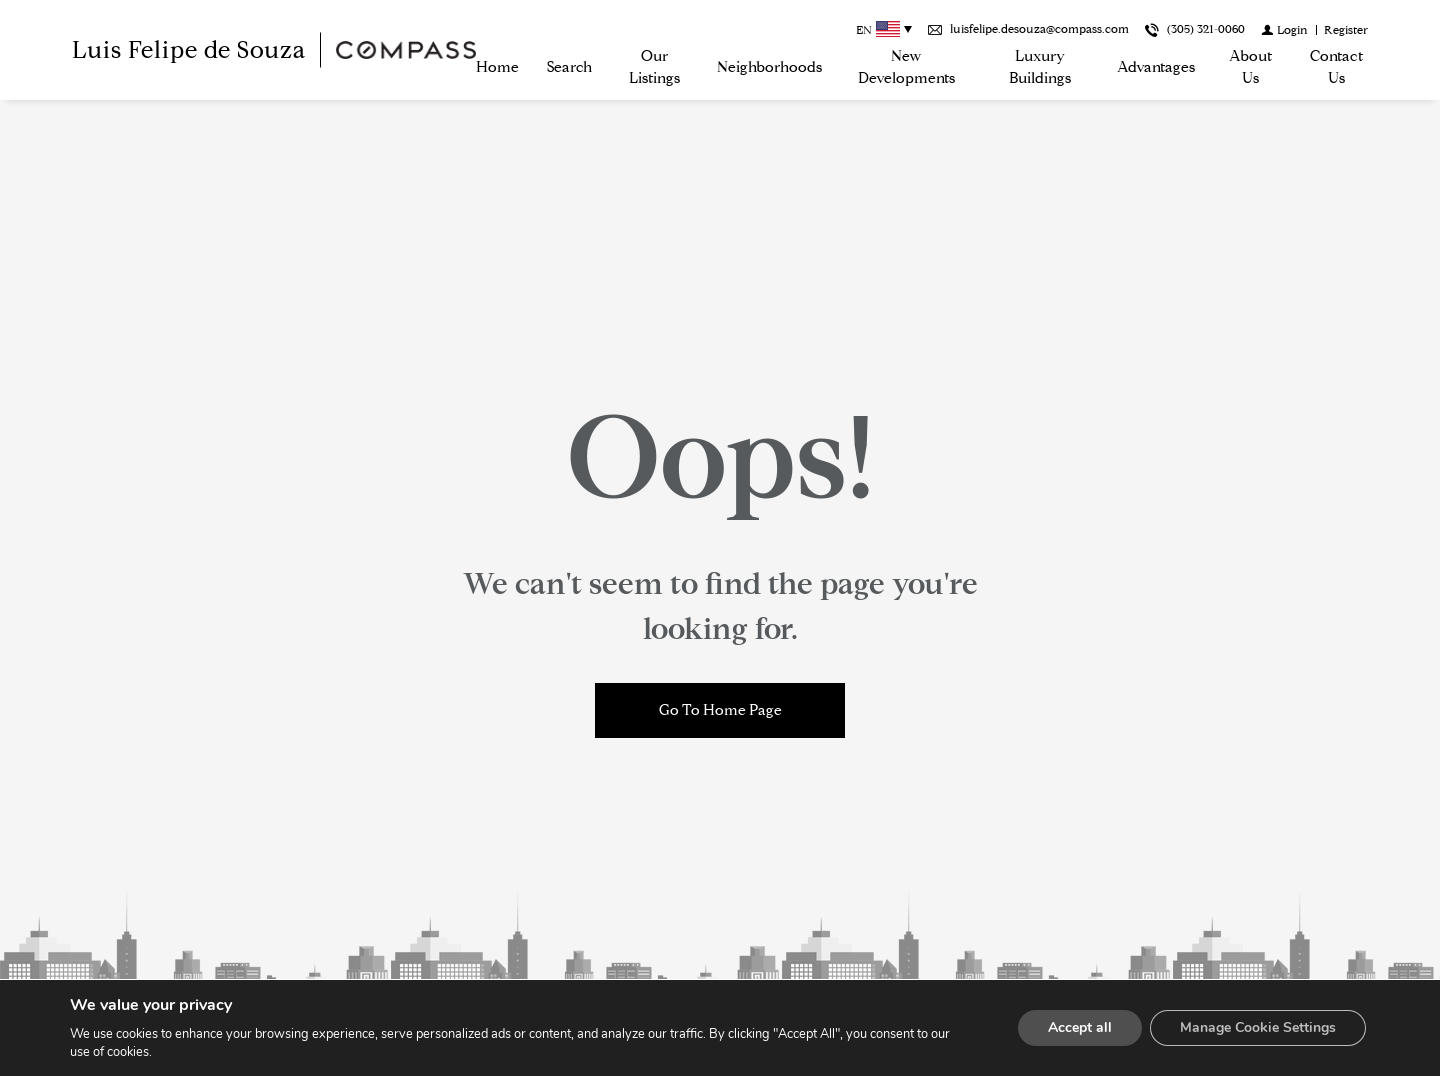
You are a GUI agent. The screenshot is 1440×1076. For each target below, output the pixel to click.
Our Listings (654, 67)
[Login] (1284, 29)
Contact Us (1336, 67)
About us (1250, 67)
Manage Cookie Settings (1258, 1027)
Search (569, 67)
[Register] (1346, 29)
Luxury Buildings (1040, 67)
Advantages (1156, 67)
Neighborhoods (769, 67)
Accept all (1080, 1027)
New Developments (906, 67)
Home (497, 67)
